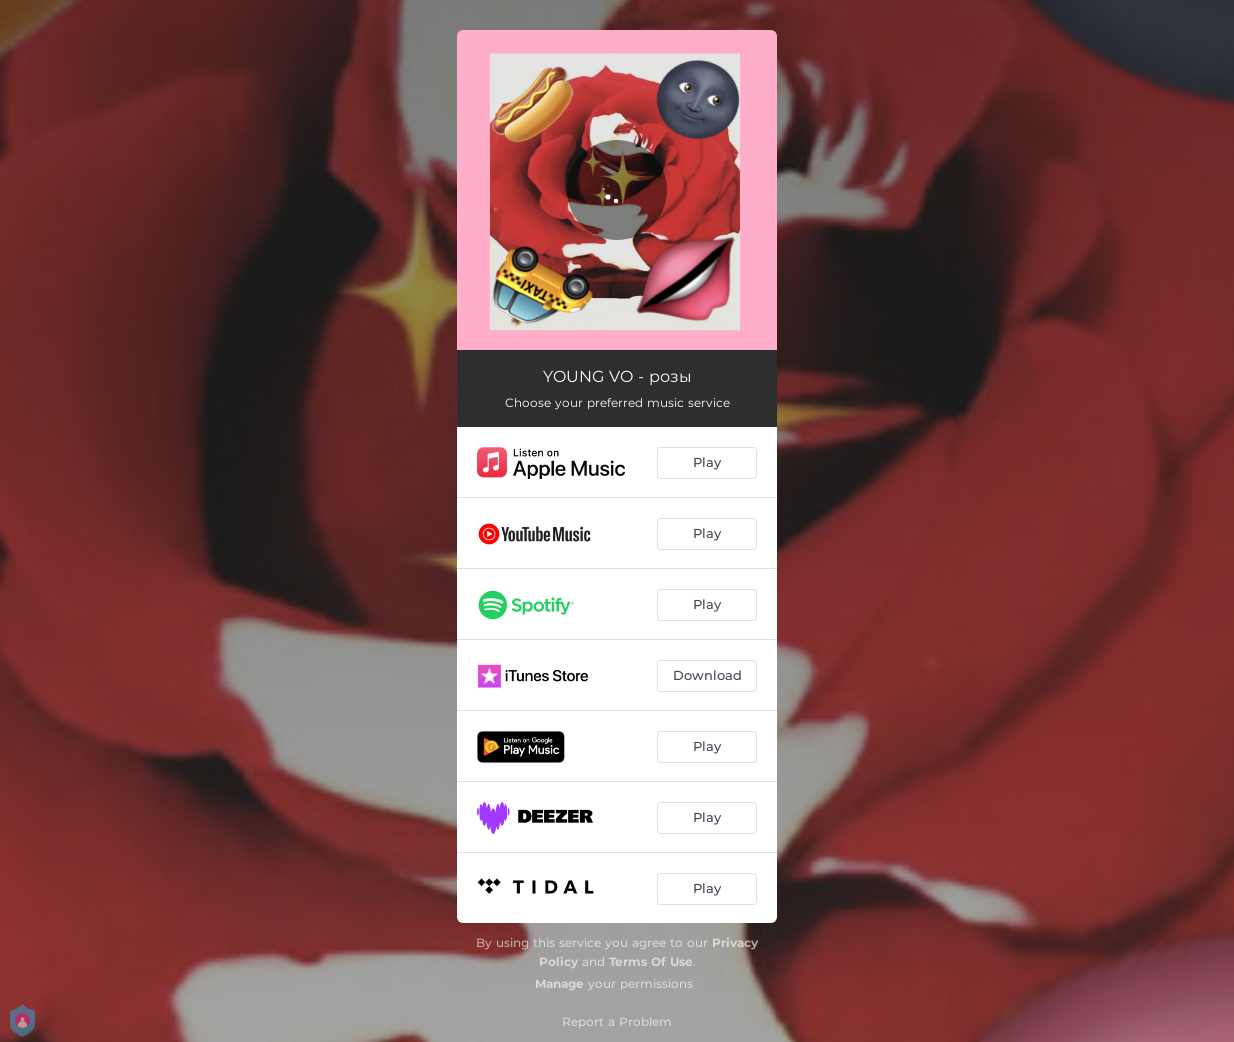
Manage (559, 983)
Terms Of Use (651, 961)
